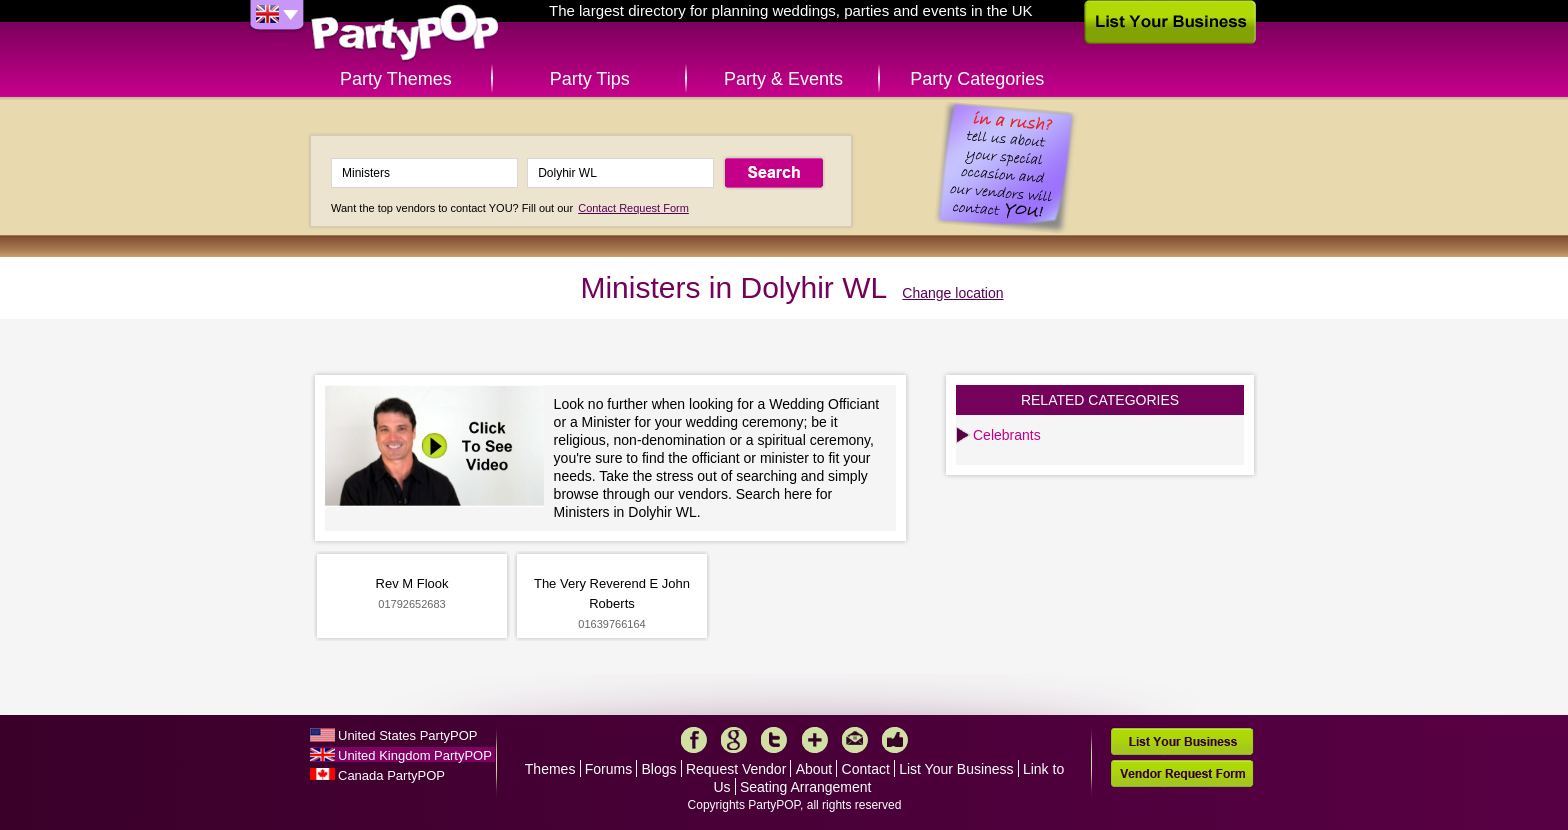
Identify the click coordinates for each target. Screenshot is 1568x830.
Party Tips (590, 79)
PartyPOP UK (405, 33)
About (814, 769)
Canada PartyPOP (391, 775)
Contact (866, 769)
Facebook (694, 740)
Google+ (734, 740)
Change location (952, 293)
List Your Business (956, 769)
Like (895, 740)
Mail (855, 740)
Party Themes (396, 79)
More (815, 740)
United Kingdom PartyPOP (415, 755)
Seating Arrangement (806, 787)
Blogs (659, 769)
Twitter (774, 740)
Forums (608, 769)
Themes (550, 769)
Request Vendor (736, 769)
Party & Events (783, 79)
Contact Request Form (633, 208)
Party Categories (977, 79)
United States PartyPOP (407, 735)
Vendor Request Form (1182, 773)
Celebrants (1007, 435)
